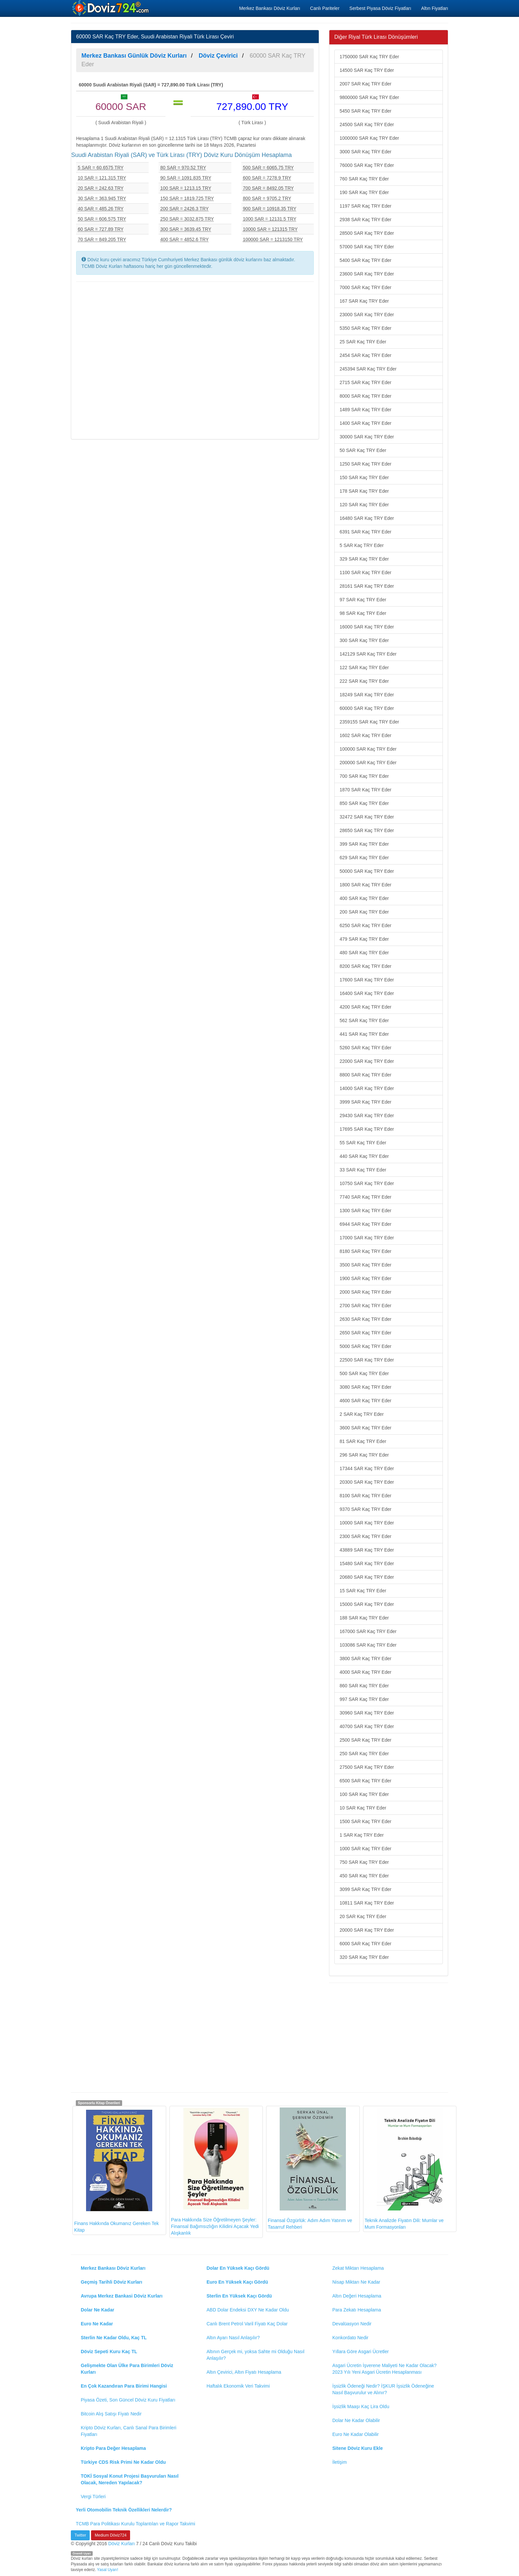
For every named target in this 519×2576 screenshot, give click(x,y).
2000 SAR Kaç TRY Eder (365, 1292)
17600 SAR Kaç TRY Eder (367, 979)
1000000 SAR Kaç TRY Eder (369, 138)
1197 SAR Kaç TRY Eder (365, 206)
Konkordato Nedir (350, 2337)
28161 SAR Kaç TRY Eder (367, 586)
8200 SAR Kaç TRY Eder (365, 966)
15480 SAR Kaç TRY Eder (367, 1563)
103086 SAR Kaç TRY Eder (368, 1645)
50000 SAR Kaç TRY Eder (367, 871)
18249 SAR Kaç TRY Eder (367, 694)
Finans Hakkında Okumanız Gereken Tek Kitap (116, 2170)
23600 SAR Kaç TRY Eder (367, 273)
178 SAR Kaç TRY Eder (364, 491)
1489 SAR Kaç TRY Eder (365, 409)
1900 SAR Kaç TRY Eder (365, 1278)
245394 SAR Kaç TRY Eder (368, 369)
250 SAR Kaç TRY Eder (364, 1753)
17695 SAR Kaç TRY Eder (367, 1129)
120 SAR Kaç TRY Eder (364, 504)
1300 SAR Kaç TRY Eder (365, 1210)
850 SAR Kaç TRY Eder (364, 803)
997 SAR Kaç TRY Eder (364, 1699)
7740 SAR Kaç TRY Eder (365, 1197)
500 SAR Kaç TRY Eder (364, 1373)
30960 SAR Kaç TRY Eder (367, 1712)
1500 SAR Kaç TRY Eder (365, 1821)
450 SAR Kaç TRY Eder (364, 1875)
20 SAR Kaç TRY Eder (363, 1916)
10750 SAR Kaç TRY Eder (367, 1183)
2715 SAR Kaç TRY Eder (365, 382)
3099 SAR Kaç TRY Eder (365, 1889)
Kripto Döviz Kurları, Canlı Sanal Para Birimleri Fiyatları (128, 2431)
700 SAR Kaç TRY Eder (364, 776)
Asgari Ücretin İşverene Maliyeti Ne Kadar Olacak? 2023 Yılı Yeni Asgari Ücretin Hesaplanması (384, 2369)
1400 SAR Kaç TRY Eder (365, 423)
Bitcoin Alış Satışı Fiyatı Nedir (111, 2413)
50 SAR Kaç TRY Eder (363, 450)
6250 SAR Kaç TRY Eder (365, 925)
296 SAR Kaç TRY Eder (364, 1455)
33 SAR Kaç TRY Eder (363, 1169)
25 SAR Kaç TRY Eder (363, 341)
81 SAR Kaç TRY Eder (363, 1441)
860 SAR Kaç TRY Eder (364, 1685)
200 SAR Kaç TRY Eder (364, 912)
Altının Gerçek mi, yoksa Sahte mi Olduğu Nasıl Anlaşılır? (256, 2355)
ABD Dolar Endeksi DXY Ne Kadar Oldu (248, 2309)
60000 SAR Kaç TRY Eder (367, 708)
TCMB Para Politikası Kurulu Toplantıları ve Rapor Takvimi (135, 2523)
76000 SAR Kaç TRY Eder (367, 165)
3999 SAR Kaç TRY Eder (365, 1102)
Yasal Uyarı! (107, 2569)
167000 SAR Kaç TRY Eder (368, 1631)
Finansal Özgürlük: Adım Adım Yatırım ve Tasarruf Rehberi (310, 2168)
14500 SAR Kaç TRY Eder (367, 70)
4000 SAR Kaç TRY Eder (365, 1672)
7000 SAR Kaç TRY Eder (365, 287)
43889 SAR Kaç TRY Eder (367, 1550)
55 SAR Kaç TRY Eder (363, 1142)
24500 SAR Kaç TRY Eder (367, 124)
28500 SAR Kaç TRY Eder (367, 233)
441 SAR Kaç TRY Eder (364, 1034)
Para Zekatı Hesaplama (356, 2309)
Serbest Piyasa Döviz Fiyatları (380, 8)
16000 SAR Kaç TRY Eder (367, 626)
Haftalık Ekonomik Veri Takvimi (238, 2386)
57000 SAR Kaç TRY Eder (367, 246)
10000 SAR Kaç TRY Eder (367, 1522)
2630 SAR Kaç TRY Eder (365, 1319)
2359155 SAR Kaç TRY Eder (369, 721)
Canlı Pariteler (325, 8)
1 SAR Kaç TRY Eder (362, 1835)
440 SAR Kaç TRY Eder (364, 1156)
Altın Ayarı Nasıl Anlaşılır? (233, 2337)
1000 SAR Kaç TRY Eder (365, 1848)
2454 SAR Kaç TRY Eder (365, 355)
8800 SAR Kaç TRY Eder (365, 1074)
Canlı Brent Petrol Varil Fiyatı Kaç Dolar (247, 2323)
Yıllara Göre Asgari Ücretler (360, 2351)
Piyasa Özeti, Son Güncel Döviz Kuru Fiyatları (128, 2400)
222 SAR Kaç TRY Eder (364, 681)
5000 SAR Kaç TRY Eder (365, 1346)
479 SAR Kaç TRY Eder (364, 939)
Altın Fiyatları (434, 8)
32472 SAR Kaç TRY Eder (367, 816)
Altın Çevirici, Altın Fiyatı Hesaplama (244, 2372)
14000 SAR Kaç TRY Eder (367, 1088)
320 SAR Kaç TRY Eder (364, 1957)
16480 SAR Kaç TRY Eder (367, 518)
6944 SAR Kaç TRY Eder (365, 1224)
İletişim (339, 2462)
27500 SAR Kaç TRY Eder (367, 1767)
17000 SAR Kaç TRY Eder (367, 1237)
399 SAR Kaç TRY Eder (364, 844)
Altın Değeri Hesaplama (356, 2296)
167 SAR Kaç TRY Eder (364, 301)
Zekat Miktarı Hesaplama (358, 2268)
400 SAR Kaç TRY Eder (364, 898)
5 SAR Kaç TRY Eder (362, 545)
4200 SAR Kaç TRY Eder (365, 1007)
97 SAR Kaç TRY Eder (363, 599)
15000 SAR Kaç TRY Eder (367, 1604)
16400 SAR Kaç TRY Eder (367, 993)
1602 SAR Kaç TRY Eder (365, 735)
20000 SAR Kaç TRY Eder (367, 1930)
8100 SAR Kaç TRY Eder (365, 1495)
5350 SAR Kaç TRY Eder (365, 328)
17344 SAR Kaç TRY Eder (367, 1468)
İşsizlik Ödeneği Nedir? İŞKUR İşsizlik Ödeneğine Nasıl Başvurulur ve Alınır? (383, 2389)
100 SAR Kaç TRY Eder (364, 1794)
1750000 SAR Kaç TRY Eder (369, 56)
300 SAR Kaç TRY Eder (364, 640)
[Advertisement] (195, 359)
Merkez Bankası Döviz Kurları (269, 8)
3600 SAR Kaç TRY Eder (365, 1427)
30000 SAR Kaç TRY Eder (367, 436)
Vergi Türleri (93, 2496)
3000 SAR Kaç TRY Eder (365, 151)
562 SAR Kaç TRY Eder (364, 1020)
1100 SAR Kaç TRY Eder (365, 572)
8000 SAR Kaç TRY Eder (365, 396)
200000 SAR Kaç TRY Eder (368, 762)
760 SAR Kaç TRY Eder (364, 178)
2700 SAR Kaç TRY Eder (365, 1305)
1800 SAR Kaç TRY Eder (365, 884)
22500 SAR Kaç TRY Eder (367, 1359)
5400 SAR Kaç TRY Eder (365, 260)
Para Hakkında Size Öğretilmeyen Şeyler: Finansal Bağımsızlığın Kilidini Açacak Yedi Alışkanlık (215, 2171)
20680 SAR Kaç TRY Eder (367, 1577)
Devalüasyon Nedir (351, 2323)
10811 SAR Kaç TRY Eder (367, 1903)
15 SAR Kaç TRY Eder (363, 1590)
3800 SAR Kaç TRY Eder (365, 1658)
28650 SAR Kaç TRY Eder (367, 830)
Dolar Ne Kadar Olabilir (356, 2420)
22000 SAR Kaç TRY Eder (367, 1061)
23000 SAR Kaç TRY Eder (367, 314)
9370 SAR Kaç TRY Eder (365, 1509)
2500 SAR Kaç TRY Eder (365, 1740)
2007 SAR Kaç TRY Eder (365, 83)
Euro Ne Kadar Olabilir (355, 2434)
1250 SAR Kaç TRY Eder (365, 464)
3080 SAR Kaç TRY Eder (365, 1387)
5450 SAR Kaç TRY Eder (365, 111)
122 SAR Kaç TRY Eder (364, 667)
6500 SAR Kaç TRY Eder (365, 1780)
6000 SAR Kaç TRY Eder (365, 1943)
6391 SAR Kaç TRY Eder (365, 531)
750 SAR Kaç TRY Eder (364, 1862)
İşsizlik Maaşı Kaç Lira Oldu (360, 2406)
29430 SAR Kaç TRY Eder (367, 1115)
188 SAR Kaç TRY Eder (364, 1617)
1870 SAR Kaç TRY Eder (365, 789)
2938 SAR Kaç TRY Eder (365, 219)
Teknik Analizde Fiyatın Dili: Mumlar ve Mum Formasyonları (404, 2168)
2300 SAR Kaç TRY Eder (365, 1536)
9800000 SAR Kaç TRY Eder (369, 97)
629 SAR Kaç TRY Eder (364, 857)
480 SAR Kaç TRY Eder (364, 952)
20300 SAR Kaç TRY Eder (367, 1482)
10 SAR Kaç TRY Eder (363, 1807)
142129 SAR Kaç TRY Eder (368, 654)
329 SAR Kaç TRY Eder (364, 559)
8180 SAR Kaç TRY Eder (365, 1251)
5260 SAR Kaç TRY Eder (365, 1047)
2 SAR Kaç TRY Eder (362, 1414)
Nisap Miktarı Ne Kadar (356, 2282)
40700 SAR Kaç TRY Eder (367, 1726)
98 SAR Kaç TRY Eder (363, 613)
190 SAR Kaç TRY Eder (364, 192)
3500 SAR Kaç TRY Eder (365, 1264)
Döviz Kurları (121, 2543)
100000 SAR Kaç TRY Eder (368, 749)
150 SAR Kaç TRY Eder (364, 477)
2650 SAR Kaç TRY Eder (365, 1332)
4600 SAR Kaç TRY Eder (365, 1400)
